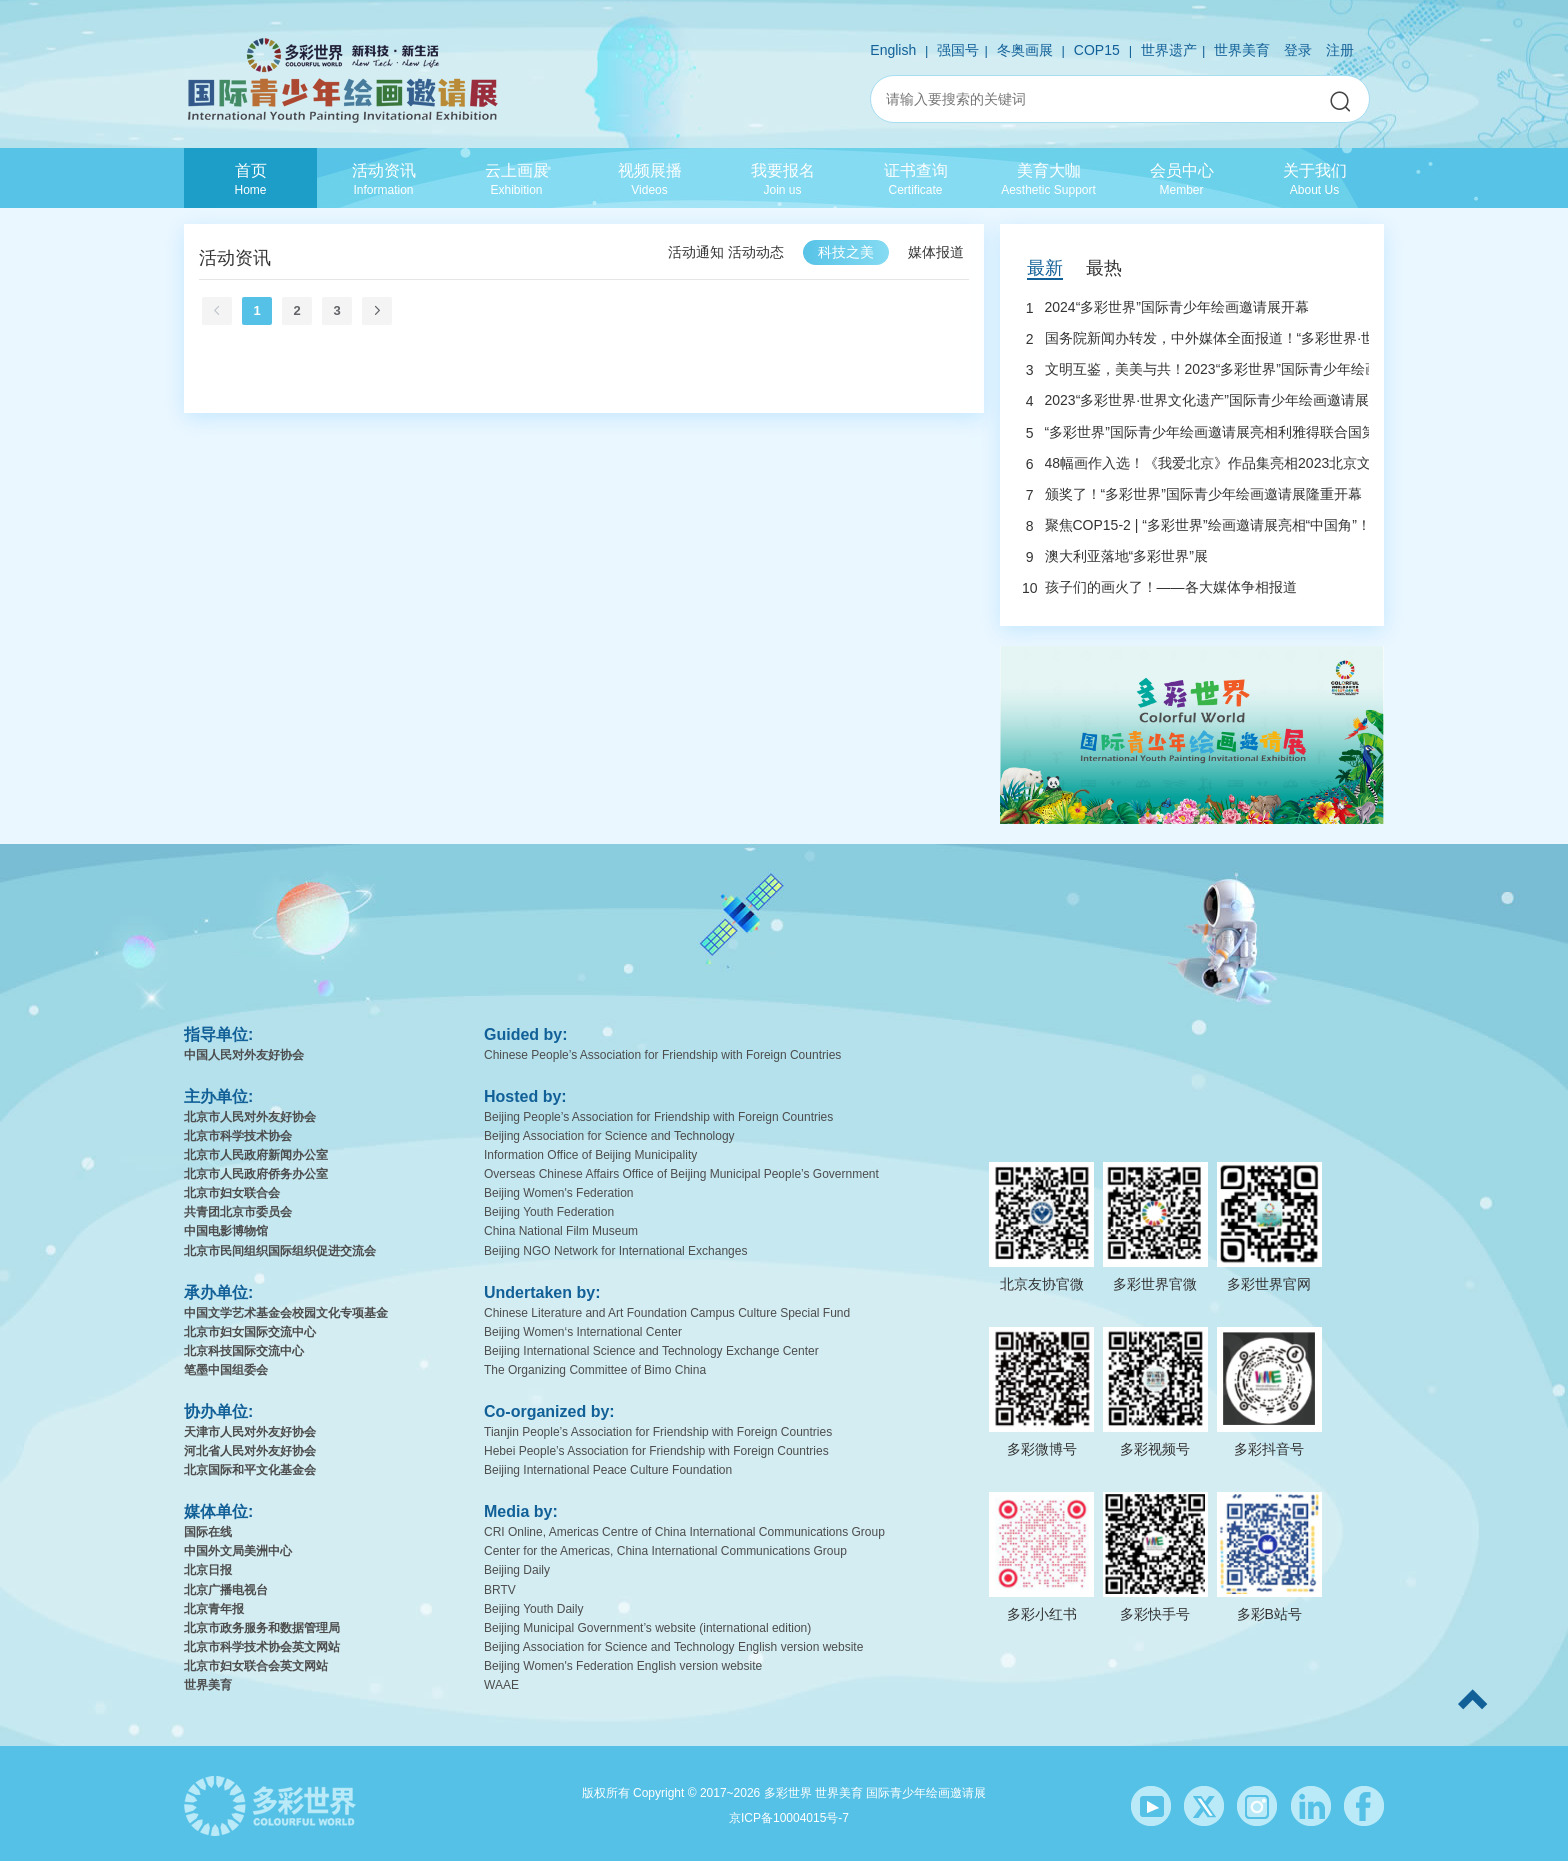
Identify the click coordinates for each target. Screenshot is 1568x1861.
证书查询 (915, 178)
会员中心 (1181, 178)
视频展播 (649, 178)
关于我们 (1314, 178)
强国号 (958, 50)
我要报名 (782, 178)
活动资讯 (383, 178)
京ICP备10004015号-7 (789, 1818)
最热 (1104, 268)
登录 (1298, 50)
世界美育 (1242, 50)
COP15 (1097, 50)
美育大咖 (1048, 178)
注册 (1340, 50)
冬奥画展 (1025, 50)
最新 (1045, 268)
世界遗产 (1169, 50)
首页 (250, 178)
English (893, 50)
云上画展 (516, 178)
